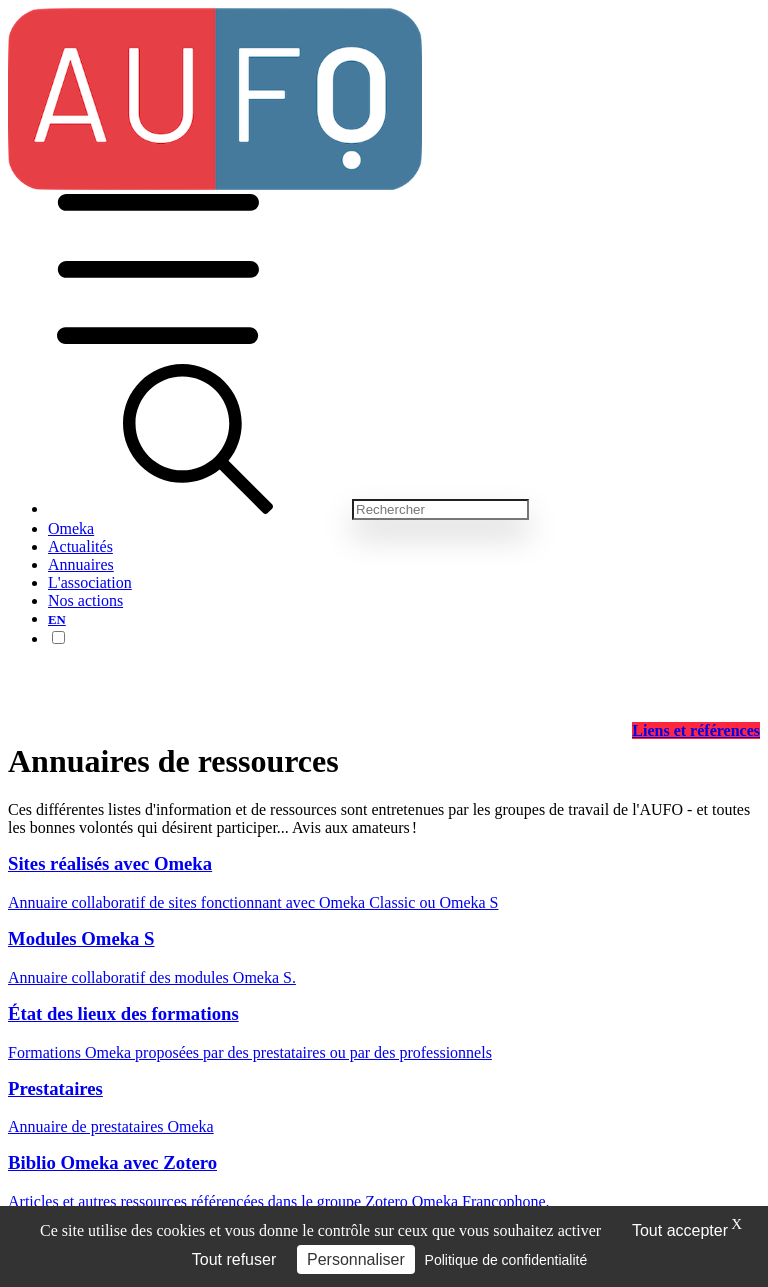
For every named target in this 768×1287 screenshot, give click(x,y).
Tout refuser (234, 1259)
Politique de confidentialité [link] (506, 1260)
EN (57, 620)
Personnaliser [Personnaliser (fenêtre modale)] (356, 1259)
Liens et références (696, 730)
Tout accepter (680, 1230)
